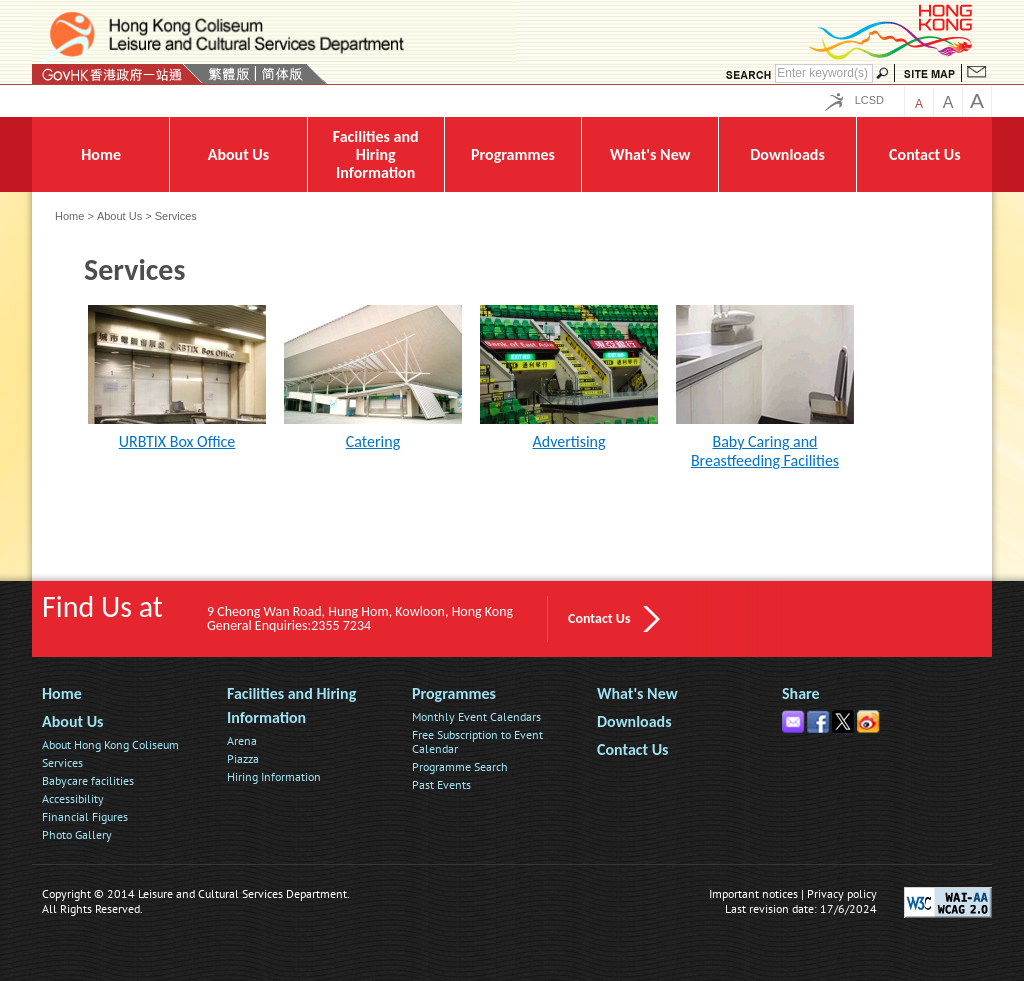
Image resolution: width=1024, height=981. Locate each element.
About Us (119, 216)
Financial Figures (85, 816)
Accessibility (73, 798)
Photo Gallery (77, 834)
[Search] (824, 73)
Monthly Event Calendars (476, 716)
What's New (637, 693)
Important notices (753, 893)
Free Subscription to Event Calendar (477, 741)
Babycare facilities (88, 780)
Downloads (634, 721)
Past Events (441, 784)
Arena (242, 740)
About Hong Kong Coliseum (110, 744)
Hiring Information (274, 776)
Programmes (454, 693)
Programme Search (460, 766)
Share (801, 693)
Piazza (243, 758)
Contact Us (599, 618)
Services (62, 762)
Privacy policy (842, 893)
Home (69, 216)
